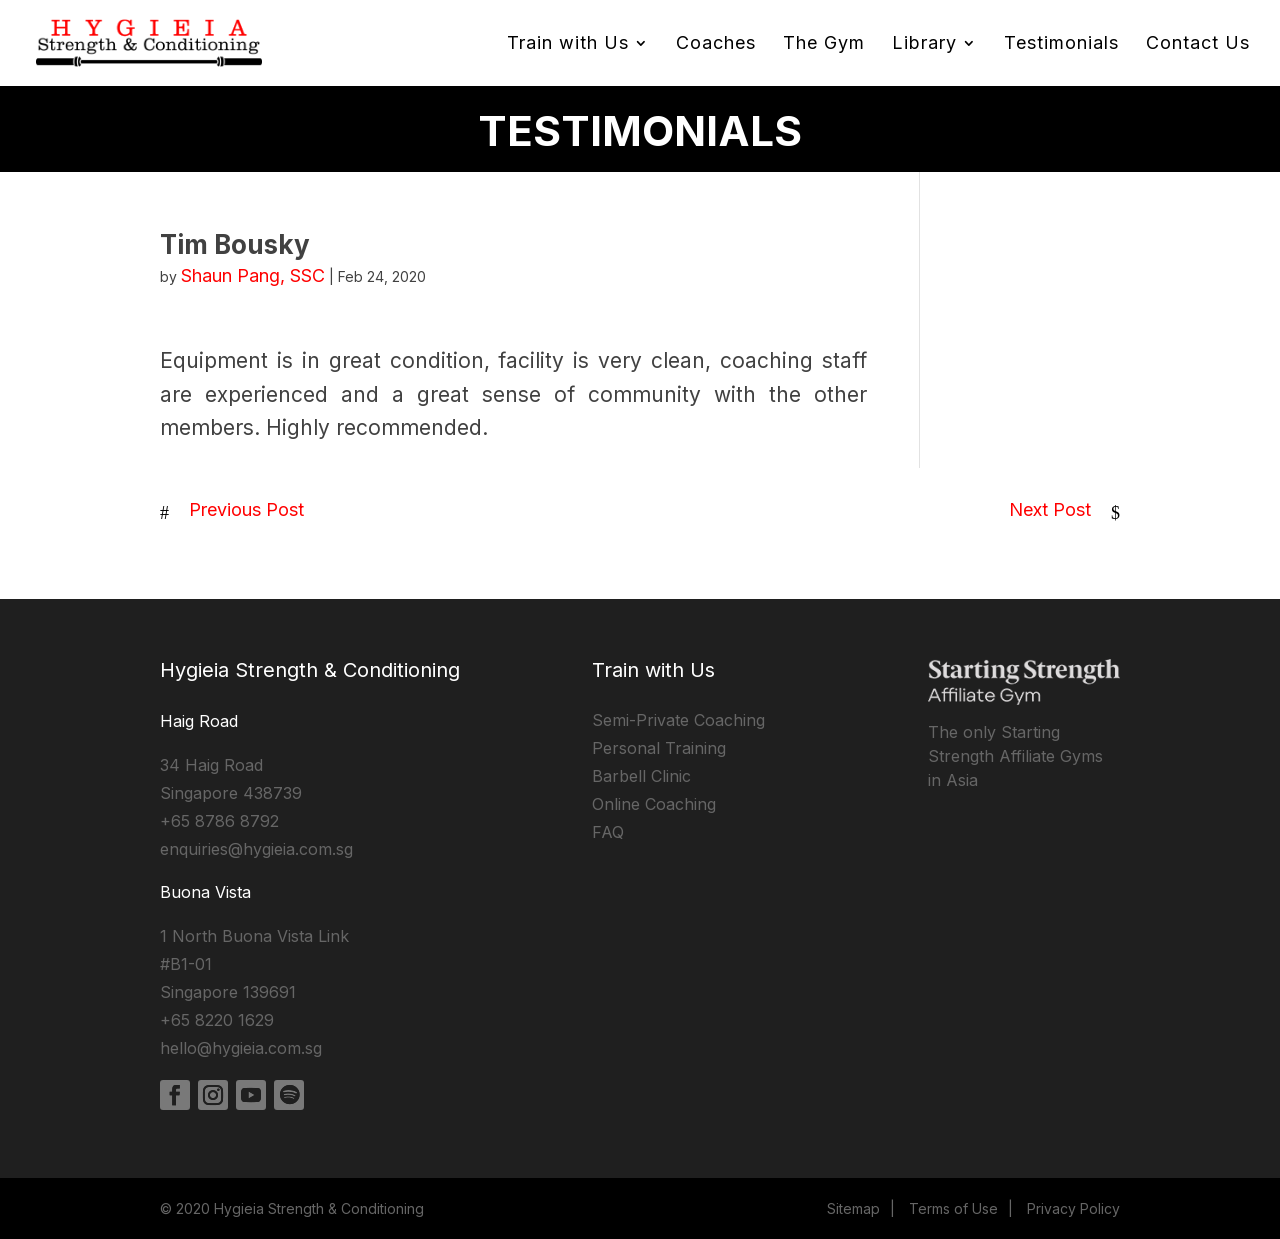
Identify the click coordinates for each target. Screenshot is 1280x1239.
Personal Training (659, 748)
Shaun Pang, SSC (253, 275)
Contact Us (1198, 44)
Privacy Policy (1073, 1208)
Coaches (716, 44)
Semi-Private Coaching (678, 720)
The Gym (824, 44)
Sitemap (853, 1208)
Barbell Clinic (641, 776)
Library (924, 44)
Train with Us (568, 44)
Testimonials (1061, 44)
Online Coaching (654, 804)
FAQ (608, 832)
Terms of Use (953, 1208)
